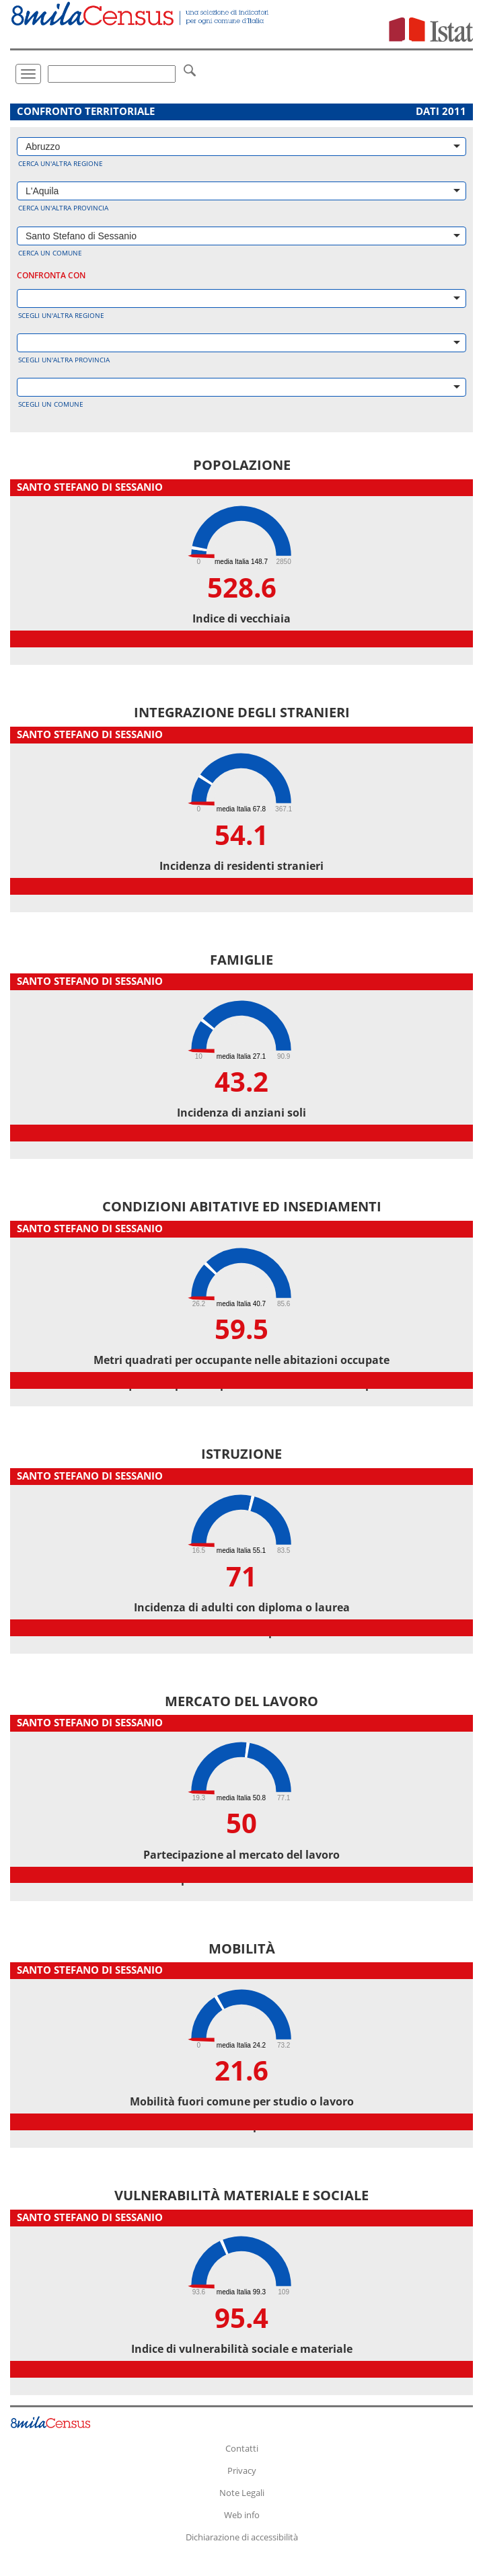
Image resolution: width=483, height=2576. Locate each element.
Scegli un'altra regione (61, 315)
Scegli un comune (50, 404)
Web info (242, 2515)
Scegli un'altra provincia (64, 359)
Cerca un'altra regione (60, 163)
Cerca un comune (50, 252)
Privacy (241, 2470)
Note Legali (241, 2493)
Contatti (241, 2448)
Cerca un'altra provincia (63, 207)
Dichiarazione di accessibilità (242, 2537)
